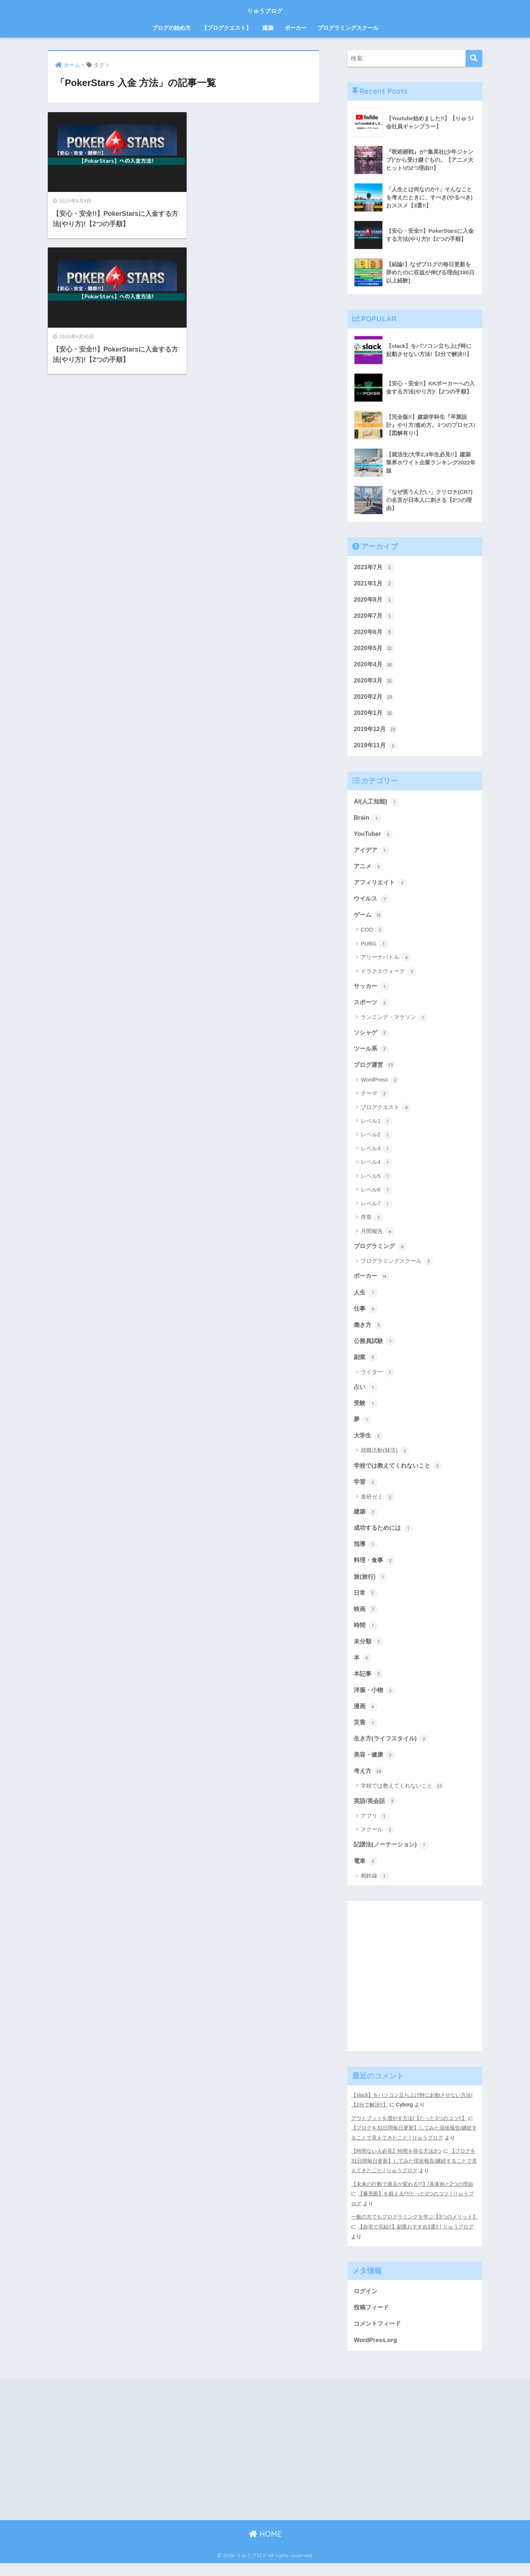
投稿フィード (372, 2319)
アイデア (372, 853)
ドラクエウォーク (388, 976)
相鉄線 (375, 1890)
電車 (366, 1874)
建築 (267, 28)
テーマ (375, 1099)
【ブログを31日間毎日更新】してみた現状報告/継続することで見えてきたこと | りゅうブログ (414, 2173)
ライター (377, 1380)
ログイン (366, 2302)
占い (366, 1394)
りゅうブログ (265, 9)
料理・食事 (375, 1570)
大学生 (369, 1444)
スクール (377, 1843)
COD (373, 934)
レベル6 (376, 1196)
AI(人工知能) (377, 804)
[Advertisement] (414, 1995)
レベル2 (376, 1141)
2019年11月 (376, 748)
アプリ (375, 1829)
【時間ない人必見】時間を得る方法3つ (396, 2164)
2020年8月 (374, 600)
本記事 (369, 1685)
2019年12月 (376, 731)
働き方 (369, 1331)
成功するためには (385, 1537)
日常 (366, 1603)
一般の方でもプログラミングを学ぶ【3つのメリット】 (414, 2229)
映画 (366, 1619)
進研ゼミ (377, 1506)
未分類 (369, 1652)
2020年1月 (374, 714)
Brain (367, 820)
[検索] (474, 58)
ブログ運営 (375, 1070)
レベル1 (376, 1127)
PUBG (374, 948)
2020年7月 (374, 616)
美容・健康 (375, 1767)
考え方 (369, 1783)
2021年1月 (374, 583)
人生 (366, 1298)
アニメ (369, 870)
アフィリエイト (381, 886)
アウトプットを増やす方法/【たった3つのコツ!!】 (409, 2132)
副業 (366, 1364)
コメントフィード (379, 2335)
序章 (372, 1223)
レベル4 (376, 1168)
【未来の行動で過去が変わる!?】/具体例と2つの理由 (412, 2196)
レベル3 (376, 1154)
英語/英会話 (376, 1814)
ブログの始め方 (171, 28)
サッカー (372, 991)
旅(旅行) (371, 1586)
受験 (366, 1411)
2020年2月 (374, 698)
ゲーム (369, 919)
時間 (366, 1636)
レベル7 (376, 1209)
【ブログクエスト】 (226, 28)
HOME (265, 2546)
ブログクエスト (386, 1113)
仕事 (366, 1315)
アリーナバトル (386, 962)
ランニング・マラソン (394, 1023)
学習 (366, 1490)
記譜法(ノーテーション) (393, 1858)
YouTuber (373, 837)
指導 (366, 1553)
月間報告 (377, 1237)
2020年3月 (374, 682)
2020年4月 (374, 665)
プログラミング (381, 1252)
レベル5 (376, 1182)
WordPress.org (376, 2352)
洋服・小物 (375, 1701)
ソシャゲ (372, 1037)
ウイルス (372, 903)
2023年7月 (374, 567)
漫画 (366, 1718)
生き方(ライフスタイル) (393, 1751)
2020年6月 (374, 632)
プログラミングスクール (348, 28)
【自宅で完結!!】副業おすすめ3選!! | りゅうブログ (416, 2239)
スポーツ (372, 1007)
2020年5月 (374, 649)
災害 (366, 1734)
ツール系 (372, 1054)
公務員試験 (375, 1348)
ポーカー (296, 28)
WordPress (380, 1086)
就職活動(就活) (385, 1459)
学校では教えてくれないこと (400, 1474)
